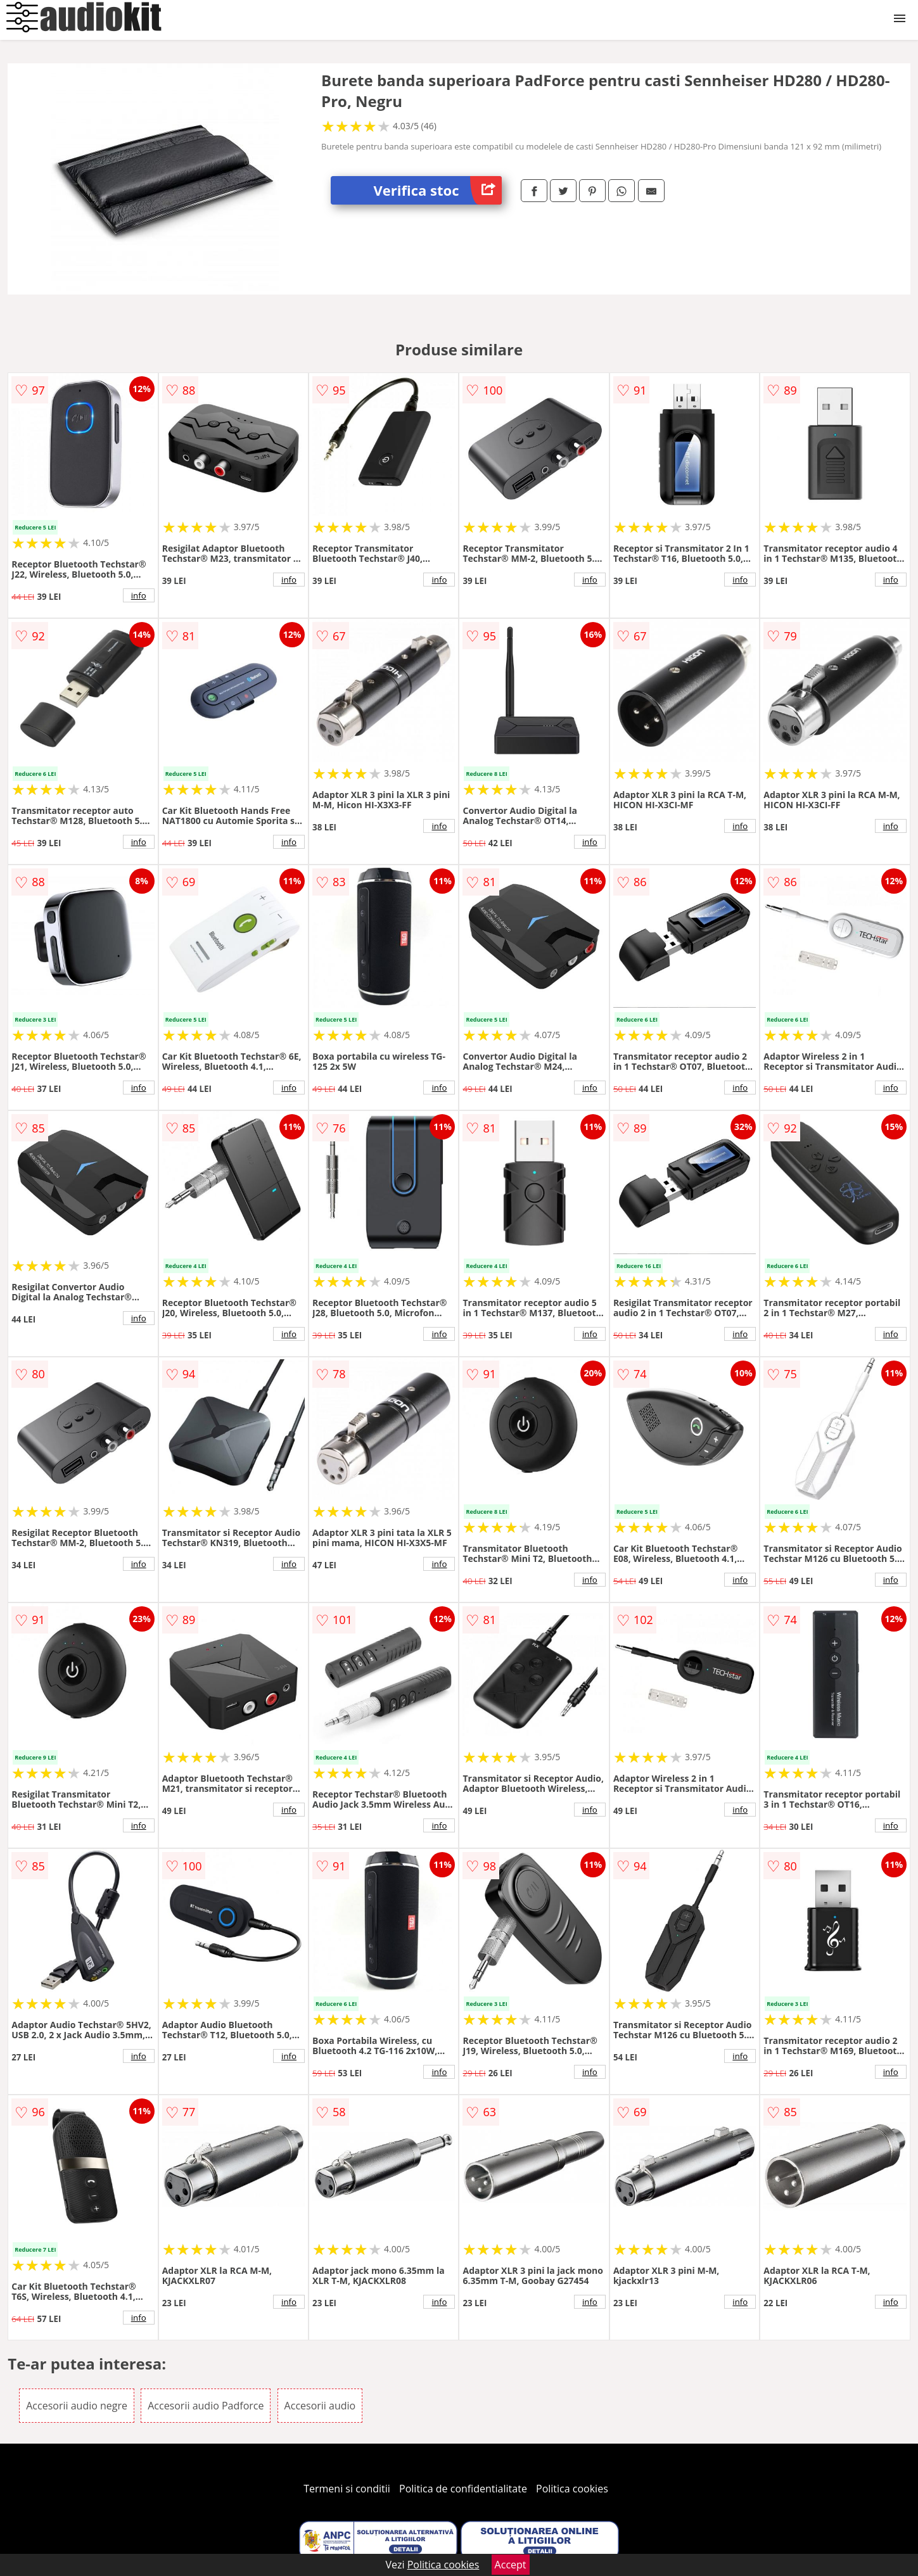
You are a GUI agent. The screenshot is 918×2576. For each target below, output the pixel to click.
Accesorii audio (320, 2406)
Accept (510, 2565)
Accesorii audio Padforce (206, 2406)
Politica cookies (572, 2489)
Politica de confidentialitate (463, 2489)
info (138, 595)
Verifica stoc (438, 190)
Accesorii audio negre (76, 2406)
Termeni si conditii (346, 2489)
